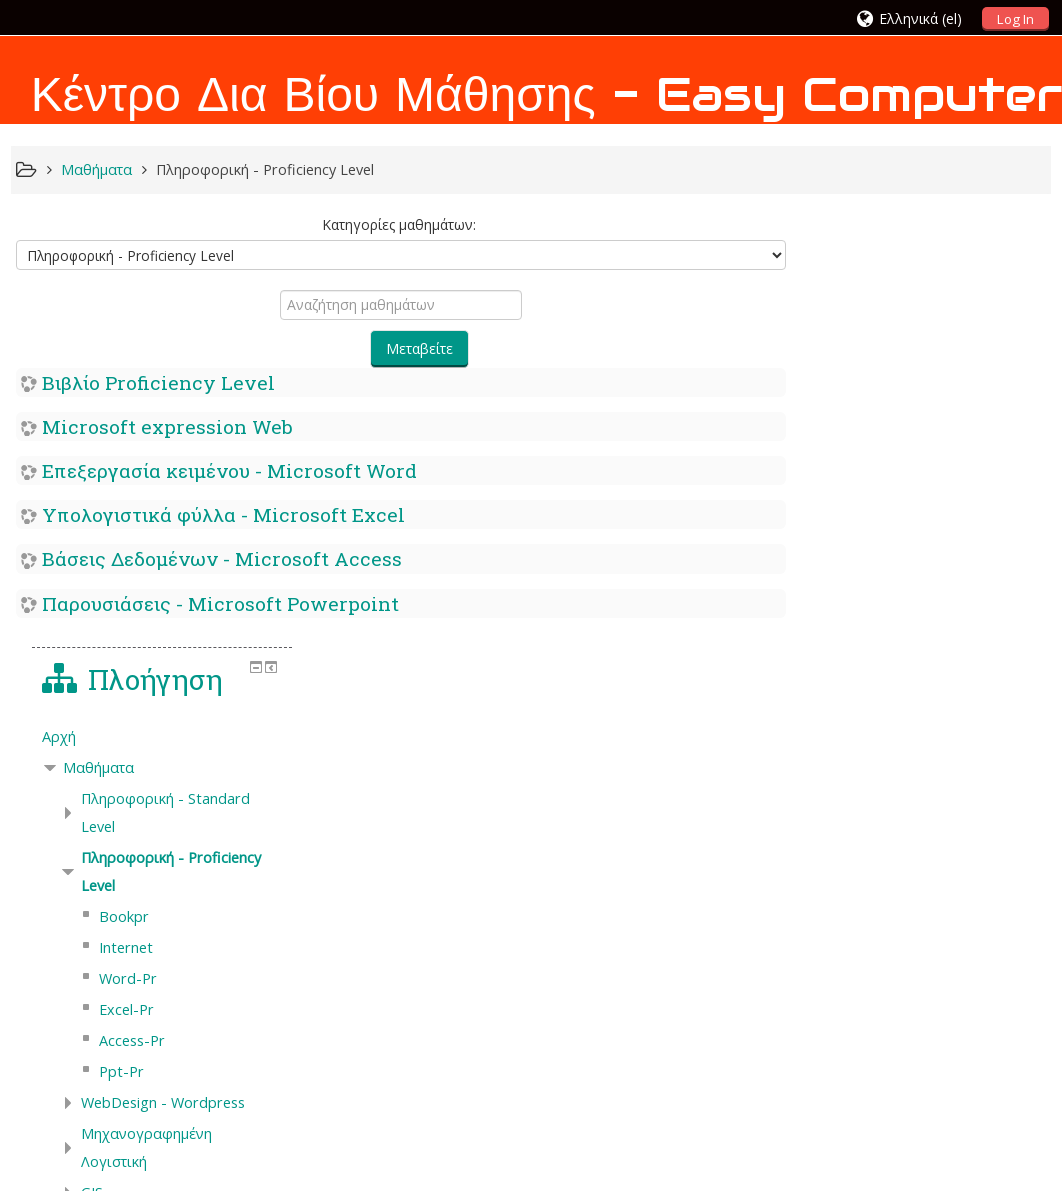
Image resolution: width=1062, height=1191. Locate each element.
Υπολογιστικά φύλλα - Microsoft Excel (223, 514)
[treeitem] (930, 334)
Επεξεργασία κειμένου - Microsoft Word (229, 470)
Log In (1015, 19)
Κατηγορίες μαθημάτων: (396, 224)
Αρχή (835, 333)
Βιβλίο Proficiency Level (158, 382)
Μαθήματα (874, 364)
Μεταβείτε (417, 348)
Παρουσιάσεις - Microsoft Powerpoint (220, 603)
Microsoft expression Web (167, 426)
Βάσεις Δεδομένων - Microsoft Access (222, 558)
